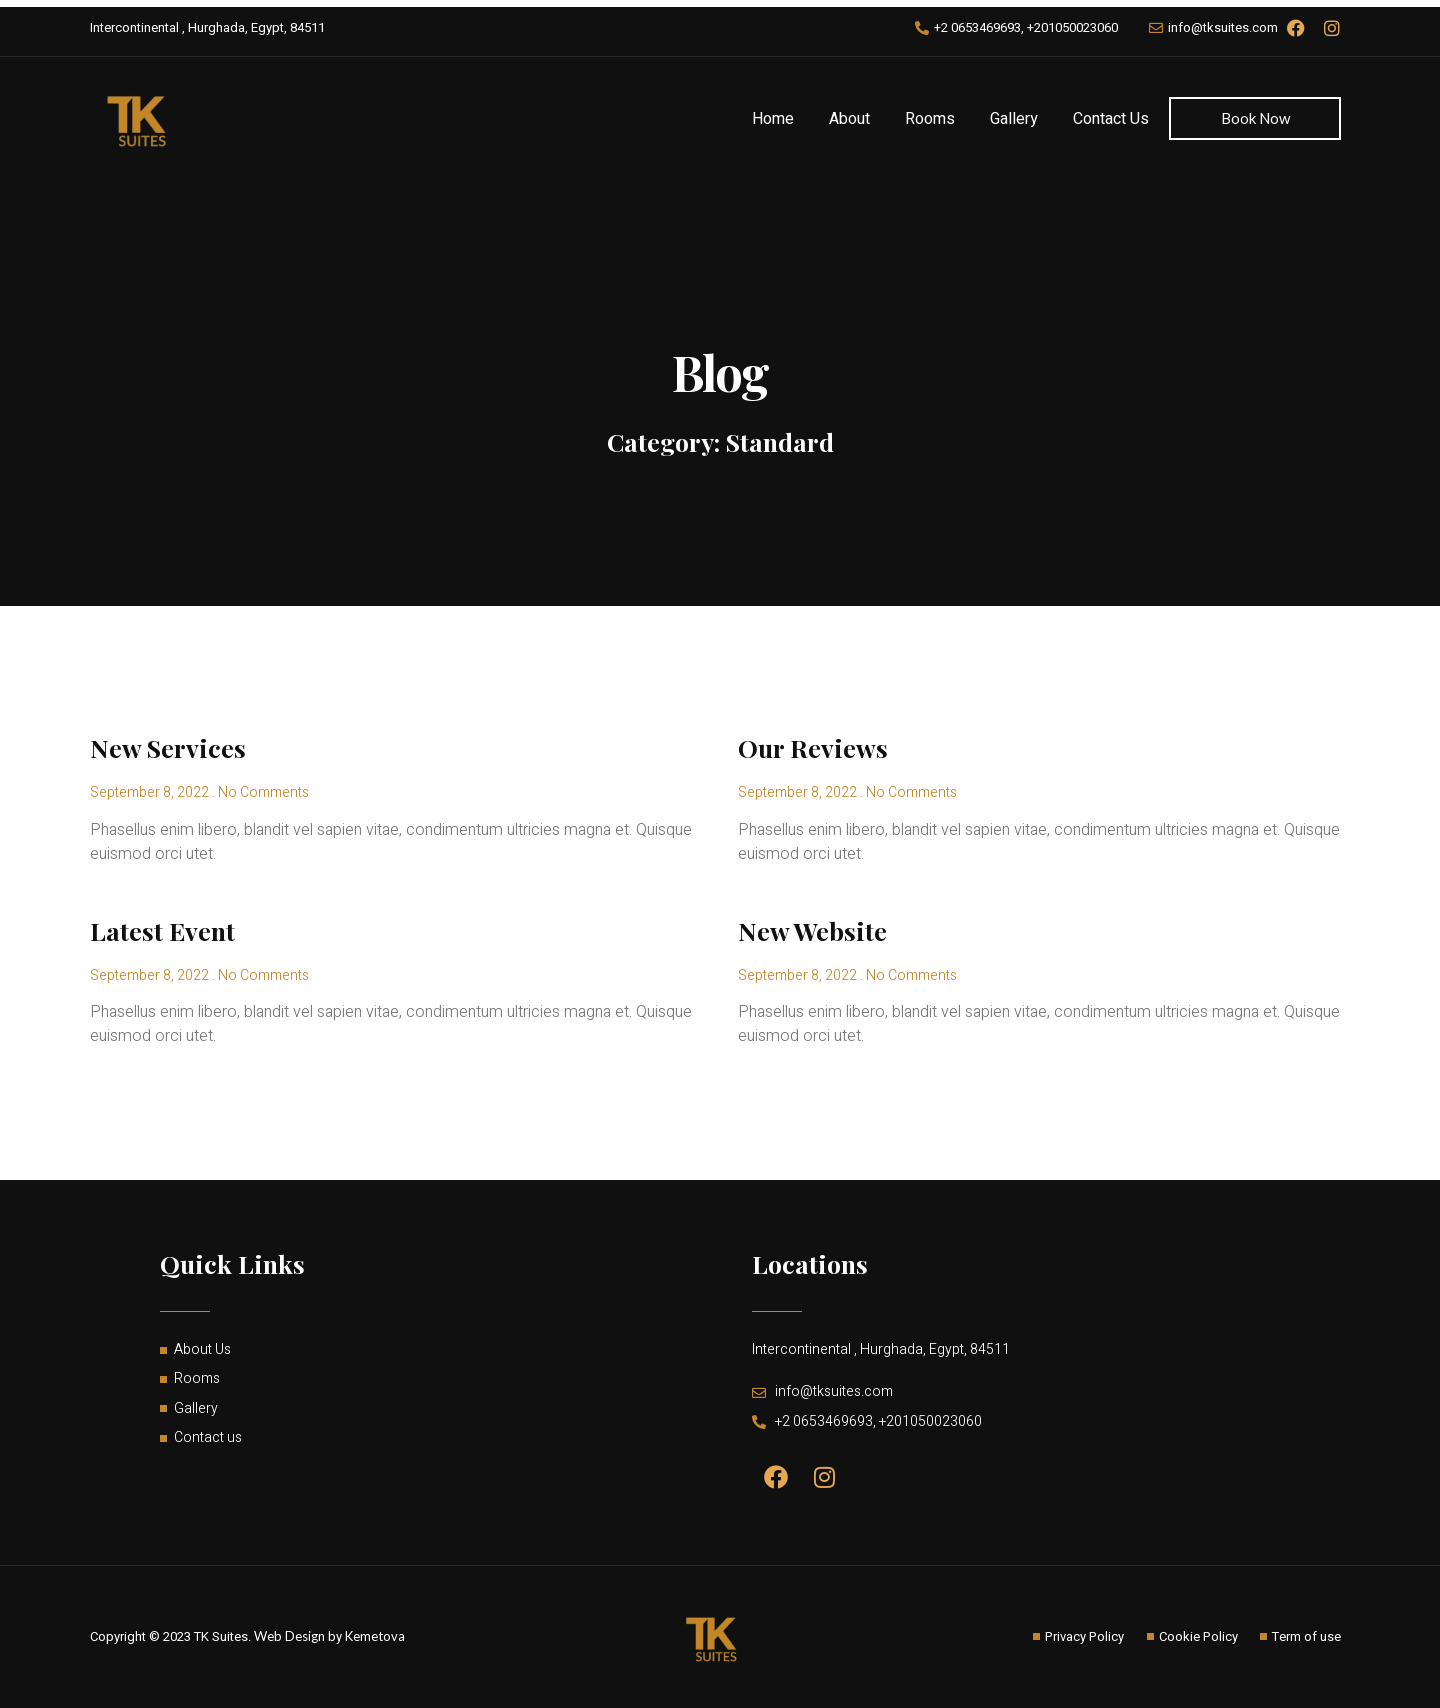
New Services (168, 747)
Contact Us (1111, 119)
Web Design (289, 1636)
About (849, 119)
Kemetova (375, 1636)
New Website (812, 930)
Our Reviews (813, 747)
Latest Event (162, 930)
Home (773, 119)
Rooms (930, 119)
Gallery (1014, 119)
